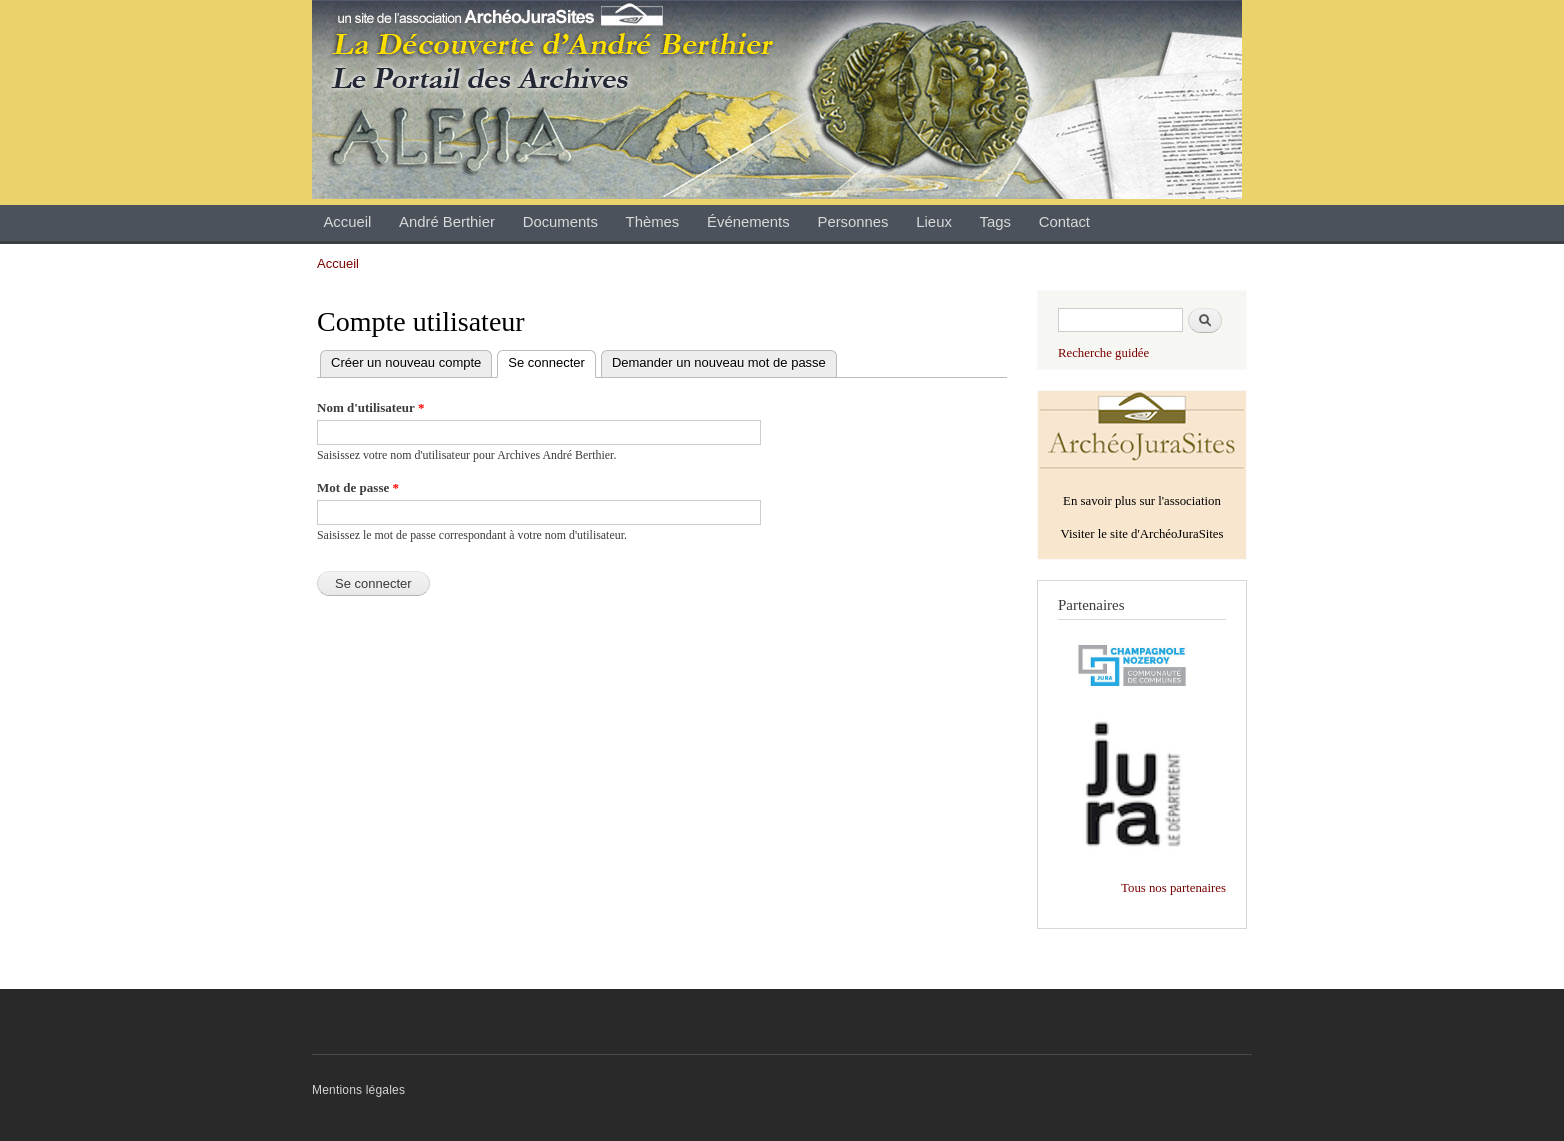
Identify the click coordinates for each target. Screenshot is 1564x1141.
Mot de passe (358, 487)
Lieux (934, 222)
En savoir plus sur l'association (1142, 501)
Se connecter (552, 363)
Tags (995, 222)
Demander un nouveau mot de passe (719, 362)
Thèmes (653, 222)
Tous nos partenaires (1173, 888)
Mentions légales (358, 1090)
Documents (560, 222)
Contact (1064, 222)
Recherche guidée (1103, 353)
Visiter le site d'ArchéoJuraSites (1141, 534)
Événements (748, 222)
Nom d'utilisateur (370, 407)
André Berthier (447, 222)
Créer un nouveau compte (406, 362)
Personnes (852, 222)
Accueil (347, 222)
